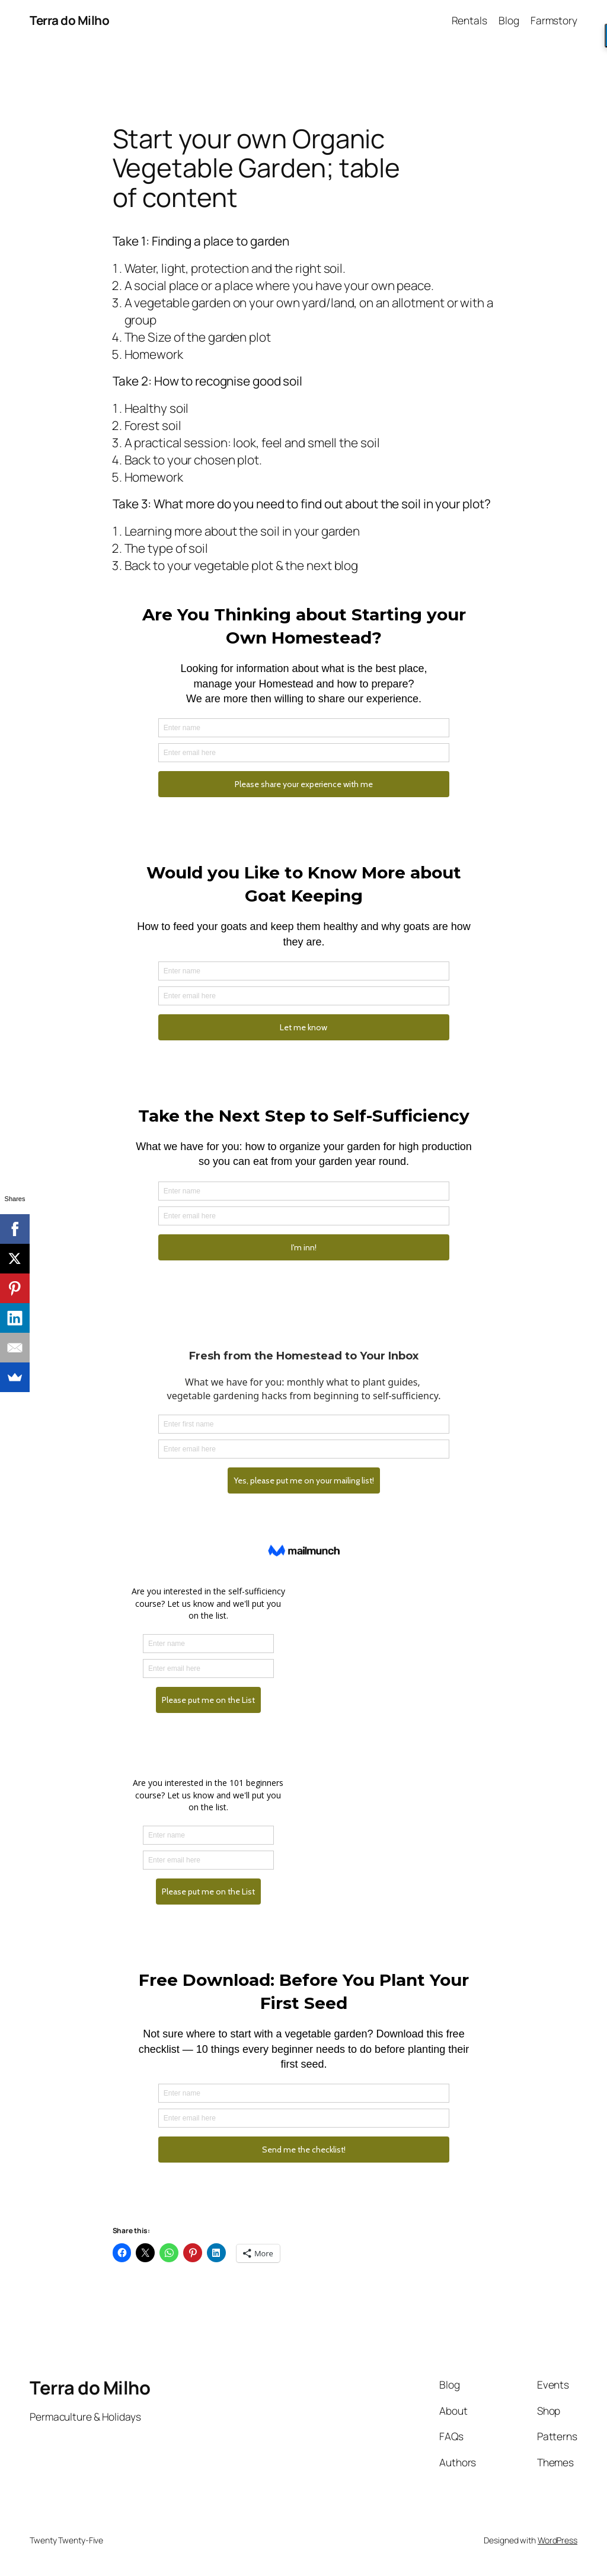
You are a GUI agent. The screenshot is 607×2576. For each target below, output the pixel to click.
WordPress (557, 2540)
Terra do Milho (69, 20)
